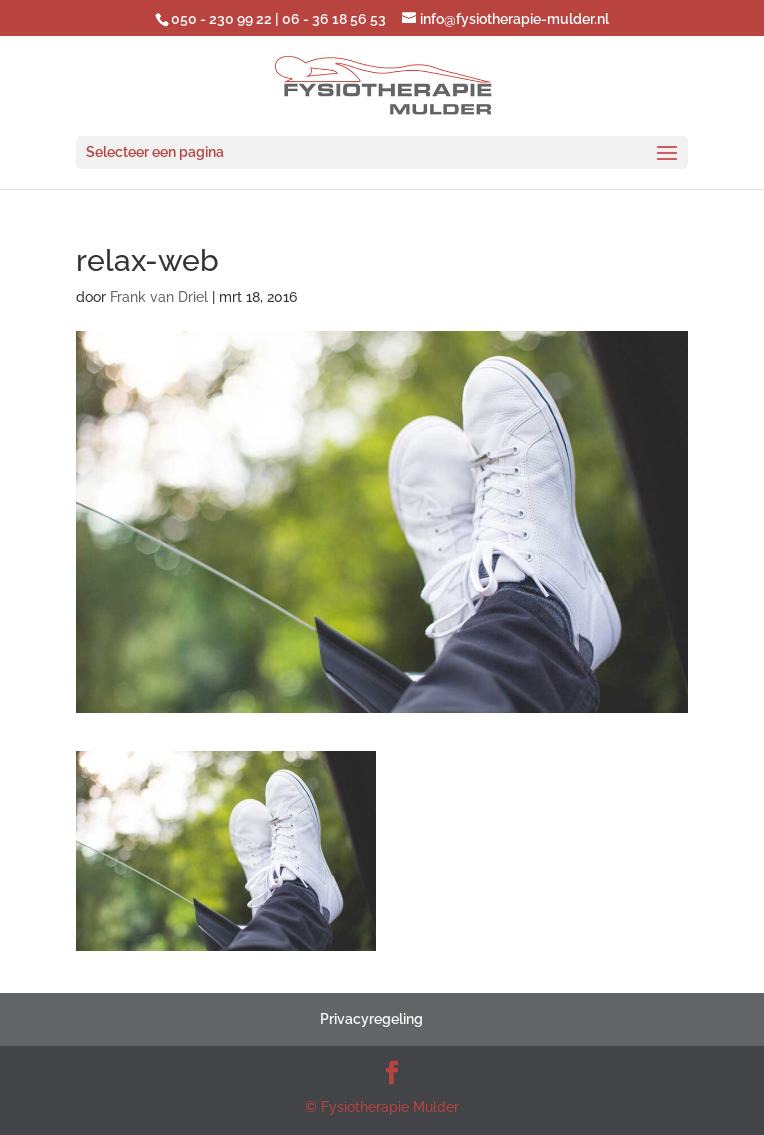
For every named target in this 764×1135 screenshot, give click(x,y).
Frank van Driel (159, 297)
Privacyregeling (371, 1019)
